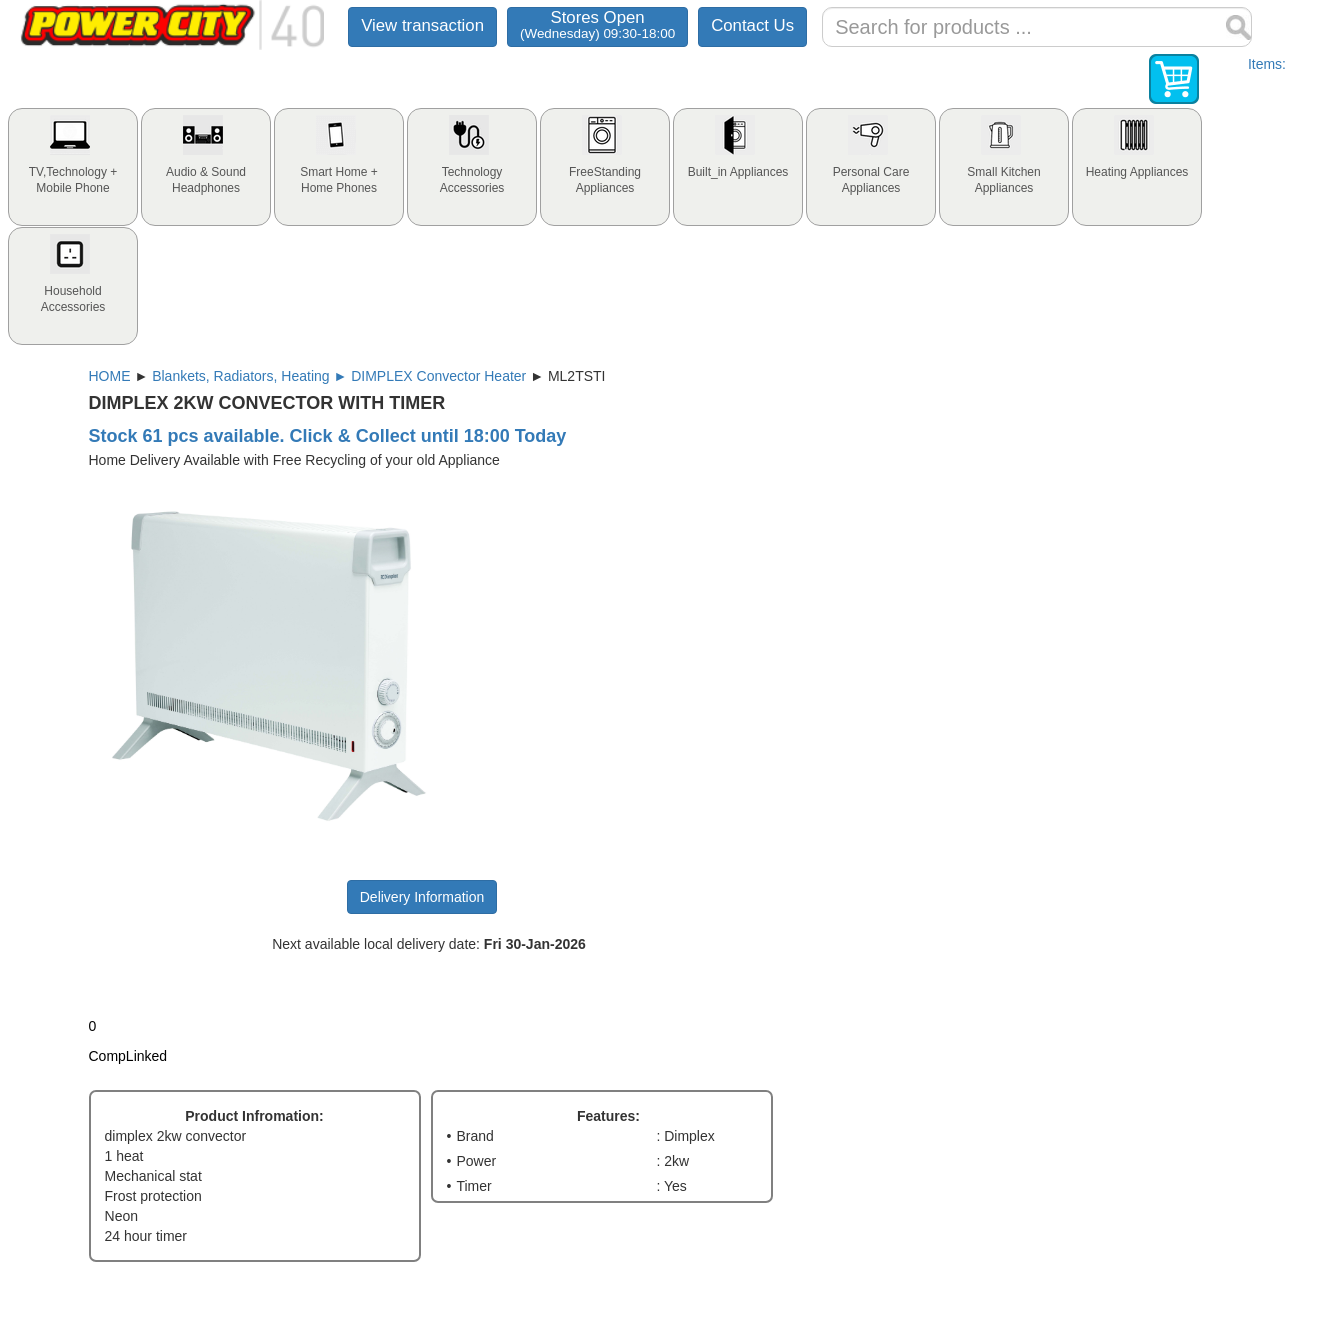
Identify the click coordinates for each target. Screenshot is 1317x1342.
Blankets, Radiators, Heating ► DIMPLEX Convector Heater (339, 376)
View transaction (422, 25)
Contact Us (752, 25)
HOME (110, 376)
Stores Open (597, 24)
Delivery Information (422, 897)
